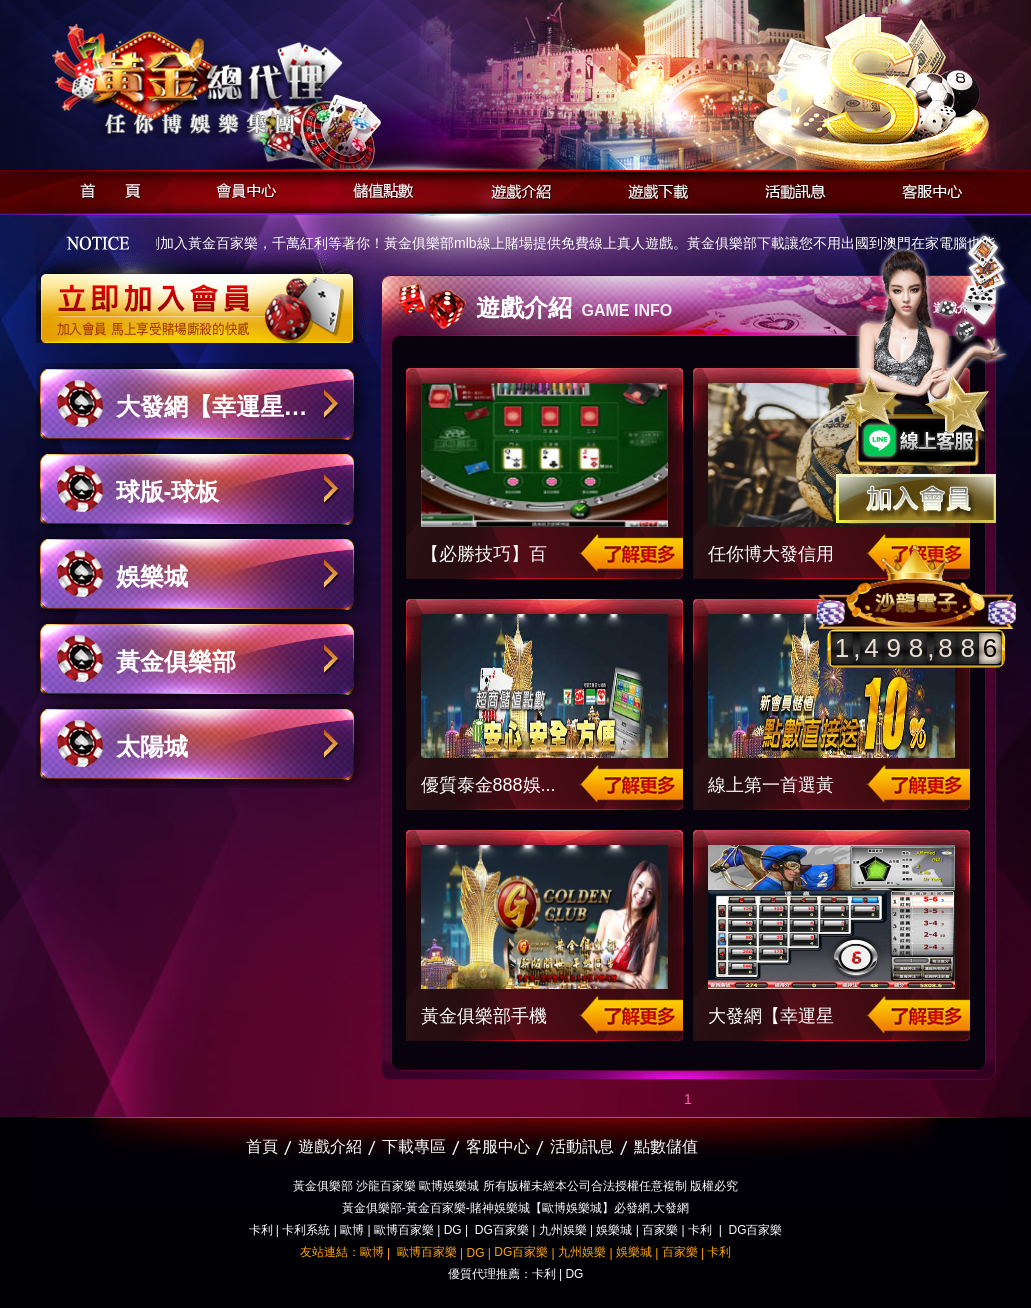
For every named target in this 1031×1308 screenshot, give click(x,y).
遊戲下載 (652, 188)
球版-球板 (168, 491)
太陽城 (152, 746)
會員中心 (241, 188)
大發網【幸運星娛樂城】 (212, 416)
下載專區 (414, 1146)
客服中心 (926, 188)
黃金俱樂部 (176, 661)
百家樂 (660, 1230)
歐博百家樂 (404, 1230)
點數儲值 (666, 1146)
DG (453, 1230)
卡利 (261, 1230)
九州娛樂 (563, 1230)
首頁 (104, 188)
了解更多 (628, 553)
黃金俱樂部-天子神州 (248, 80)
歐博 (352, 1230)
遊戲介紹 (515, 188)
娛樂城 (152, 576)
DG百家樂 (502, 1230)
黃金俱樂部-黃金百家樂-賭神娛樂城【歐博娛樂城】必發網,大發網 (515, 1208)
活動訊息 (789, 188)
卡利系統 (306, 1230)
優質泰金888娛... (488, 785)
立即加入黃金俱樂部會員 (203, 298)
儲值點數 (378, 188)
